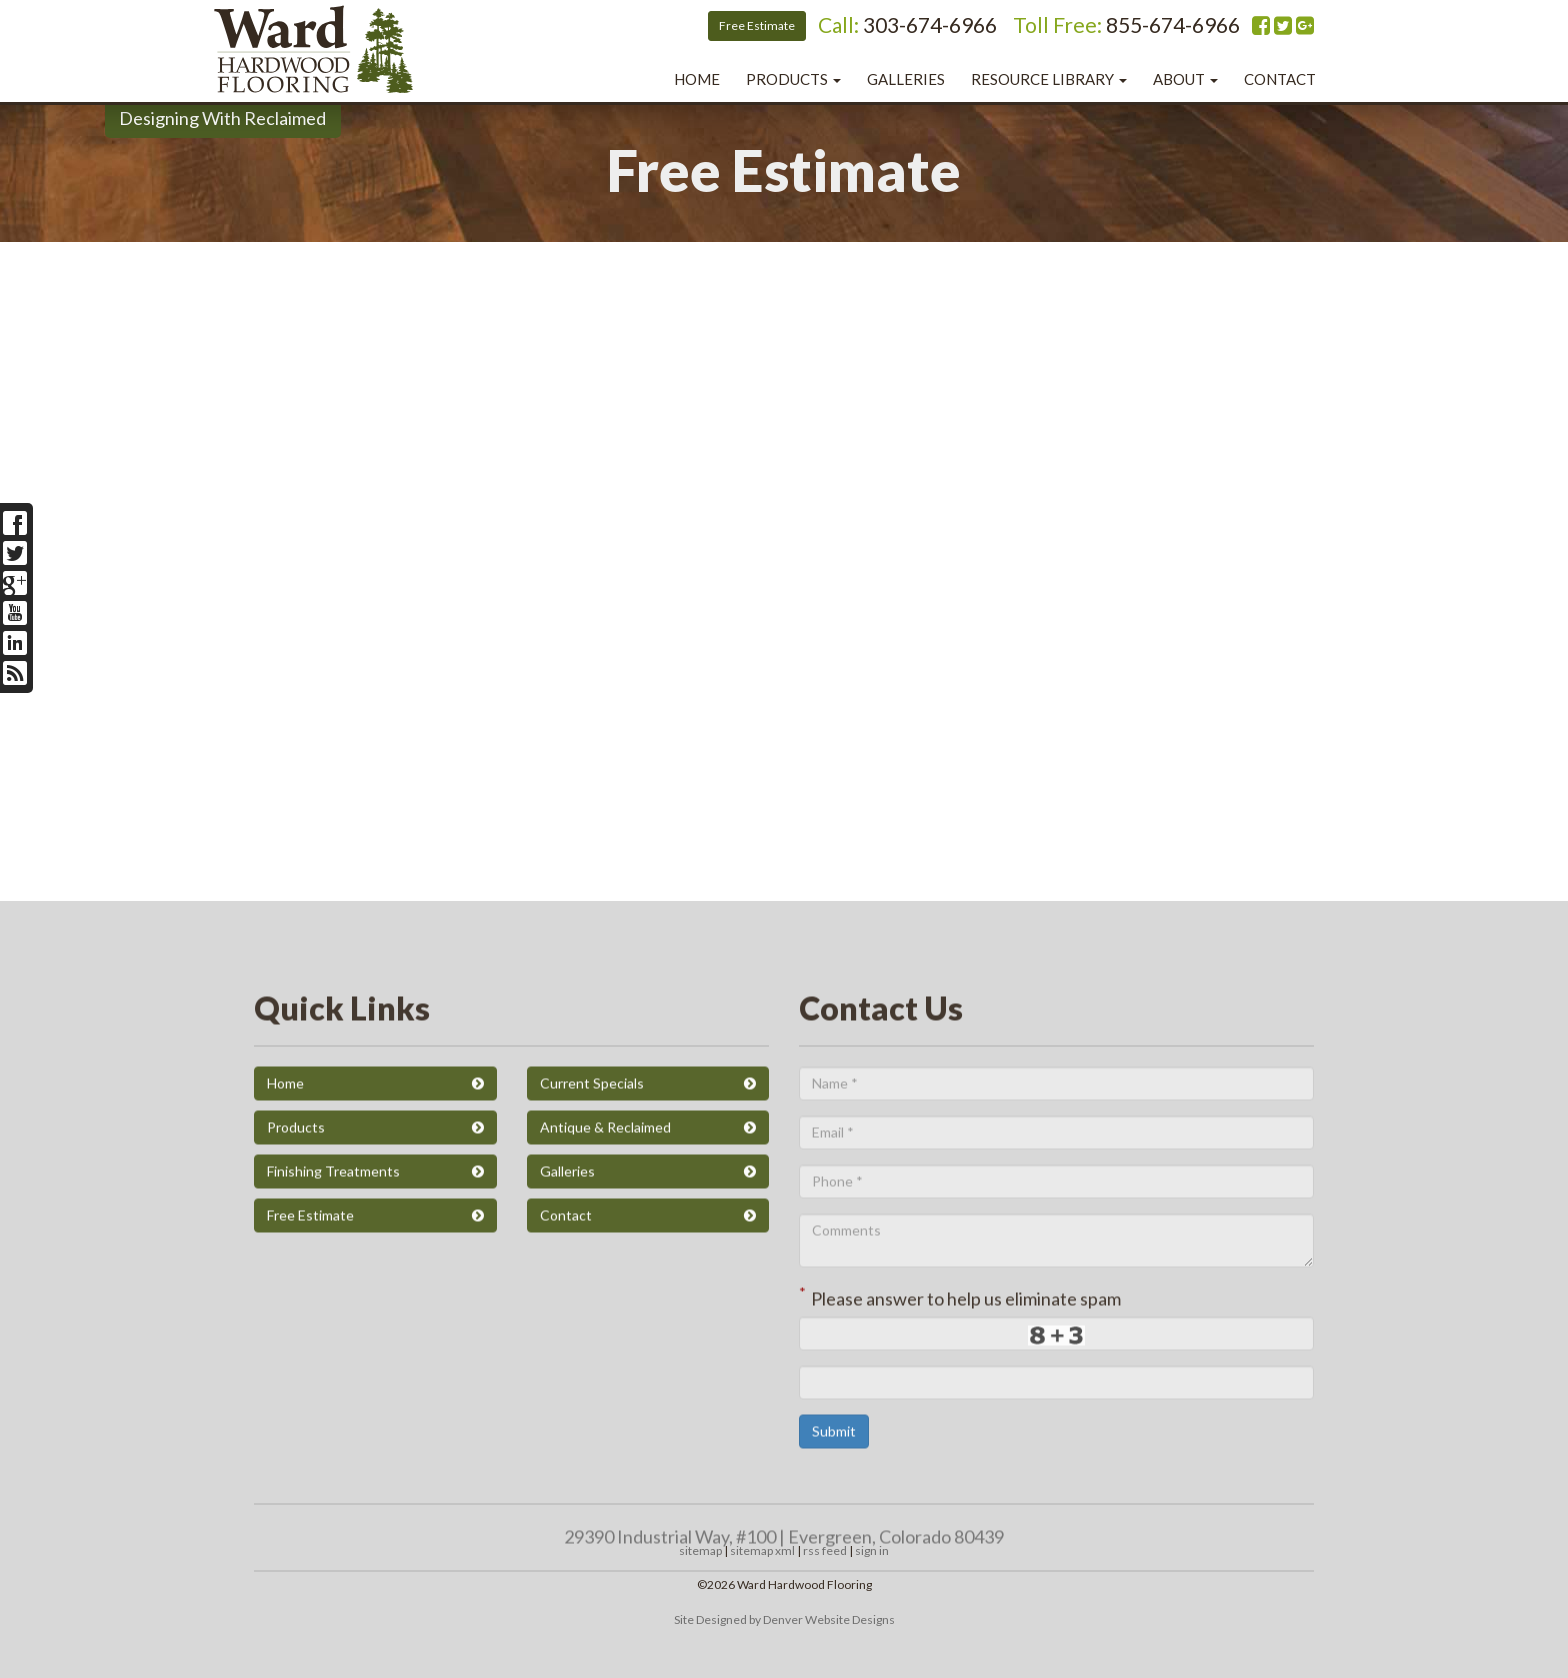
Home (697, 79)
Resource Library (1049, 79)
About (1185, 79)
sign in (872, 1550)
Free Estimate (757, 25)
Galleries (906, 79)
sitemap (700, 1550)
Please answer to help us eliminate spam (960, 1643)
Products (793, 79)
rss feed (825, 1550)
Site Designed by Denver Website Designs (784, 1619)
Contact (1280, 79)
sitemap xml (762, 1550)
